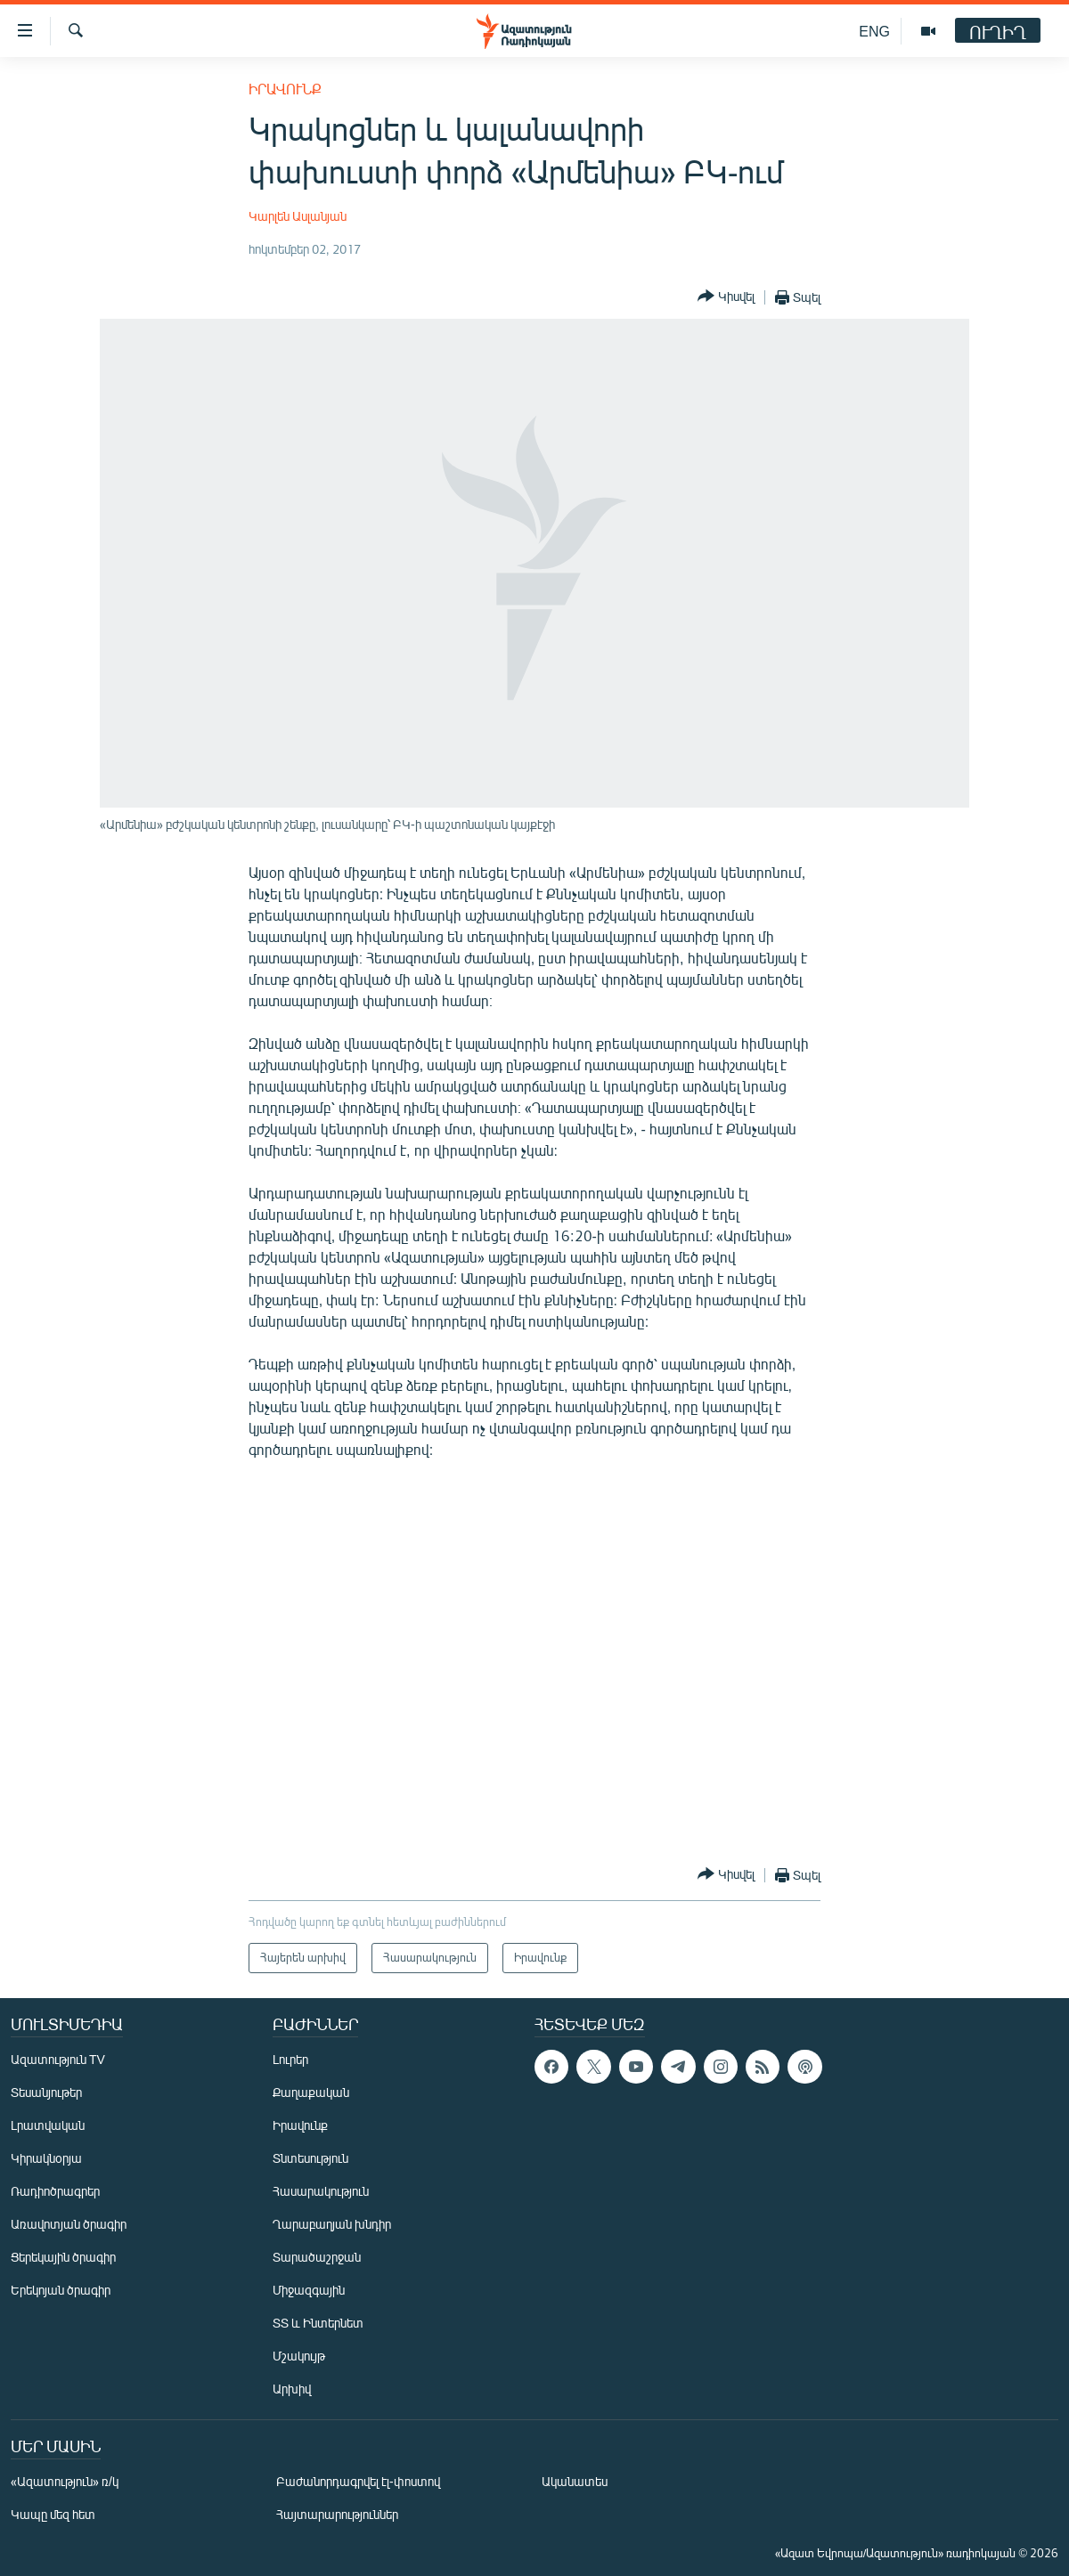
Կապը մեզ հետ (53, 2514)
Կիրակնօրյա (46, 2158)
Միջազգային (309, 2289)
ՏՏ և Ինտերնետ (318, 2322)
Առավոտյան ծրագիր (68, 2223)
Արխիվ (292, 2388)
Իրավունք (285, 88)
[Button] (726, 297)
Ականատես (575, 2481)
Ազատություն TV (58, 2059)
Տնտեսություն (310, 2158)
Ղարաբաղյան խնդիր (332, 2223)
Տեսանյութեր (46, 2092)
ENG (874, 30)
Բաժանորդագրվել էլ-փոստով (358, 2481)
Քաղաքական (311, 2092)
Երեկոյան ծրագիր (60, 2289)
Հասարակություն (321, 2190)
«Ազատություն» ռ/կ (64, 2481)
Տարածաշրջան (317, 2256)
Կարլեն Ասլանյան (298, 215)
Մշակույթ (299, 2355)
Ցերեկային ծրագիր (63, 2256)
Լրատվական (48, 2125)
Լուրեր (290, 2059)
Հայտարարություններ (337, 2514)
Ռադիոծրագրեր (55, 2190)
